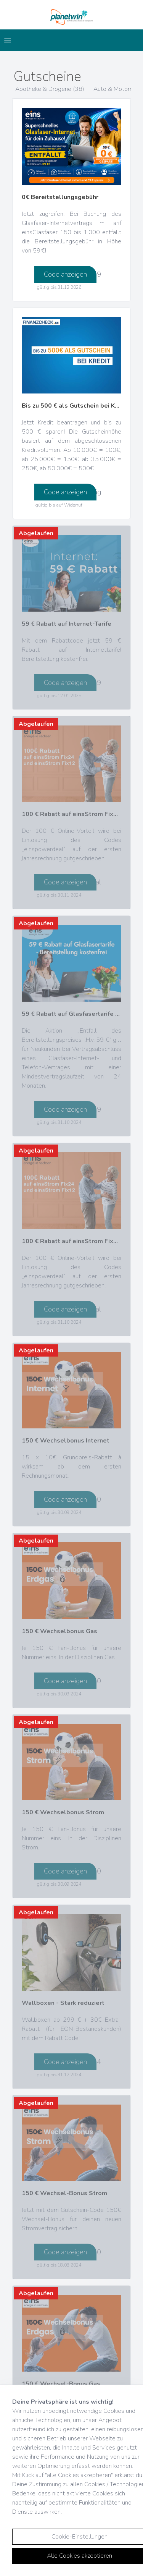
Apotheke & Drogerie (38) (49, 89)
